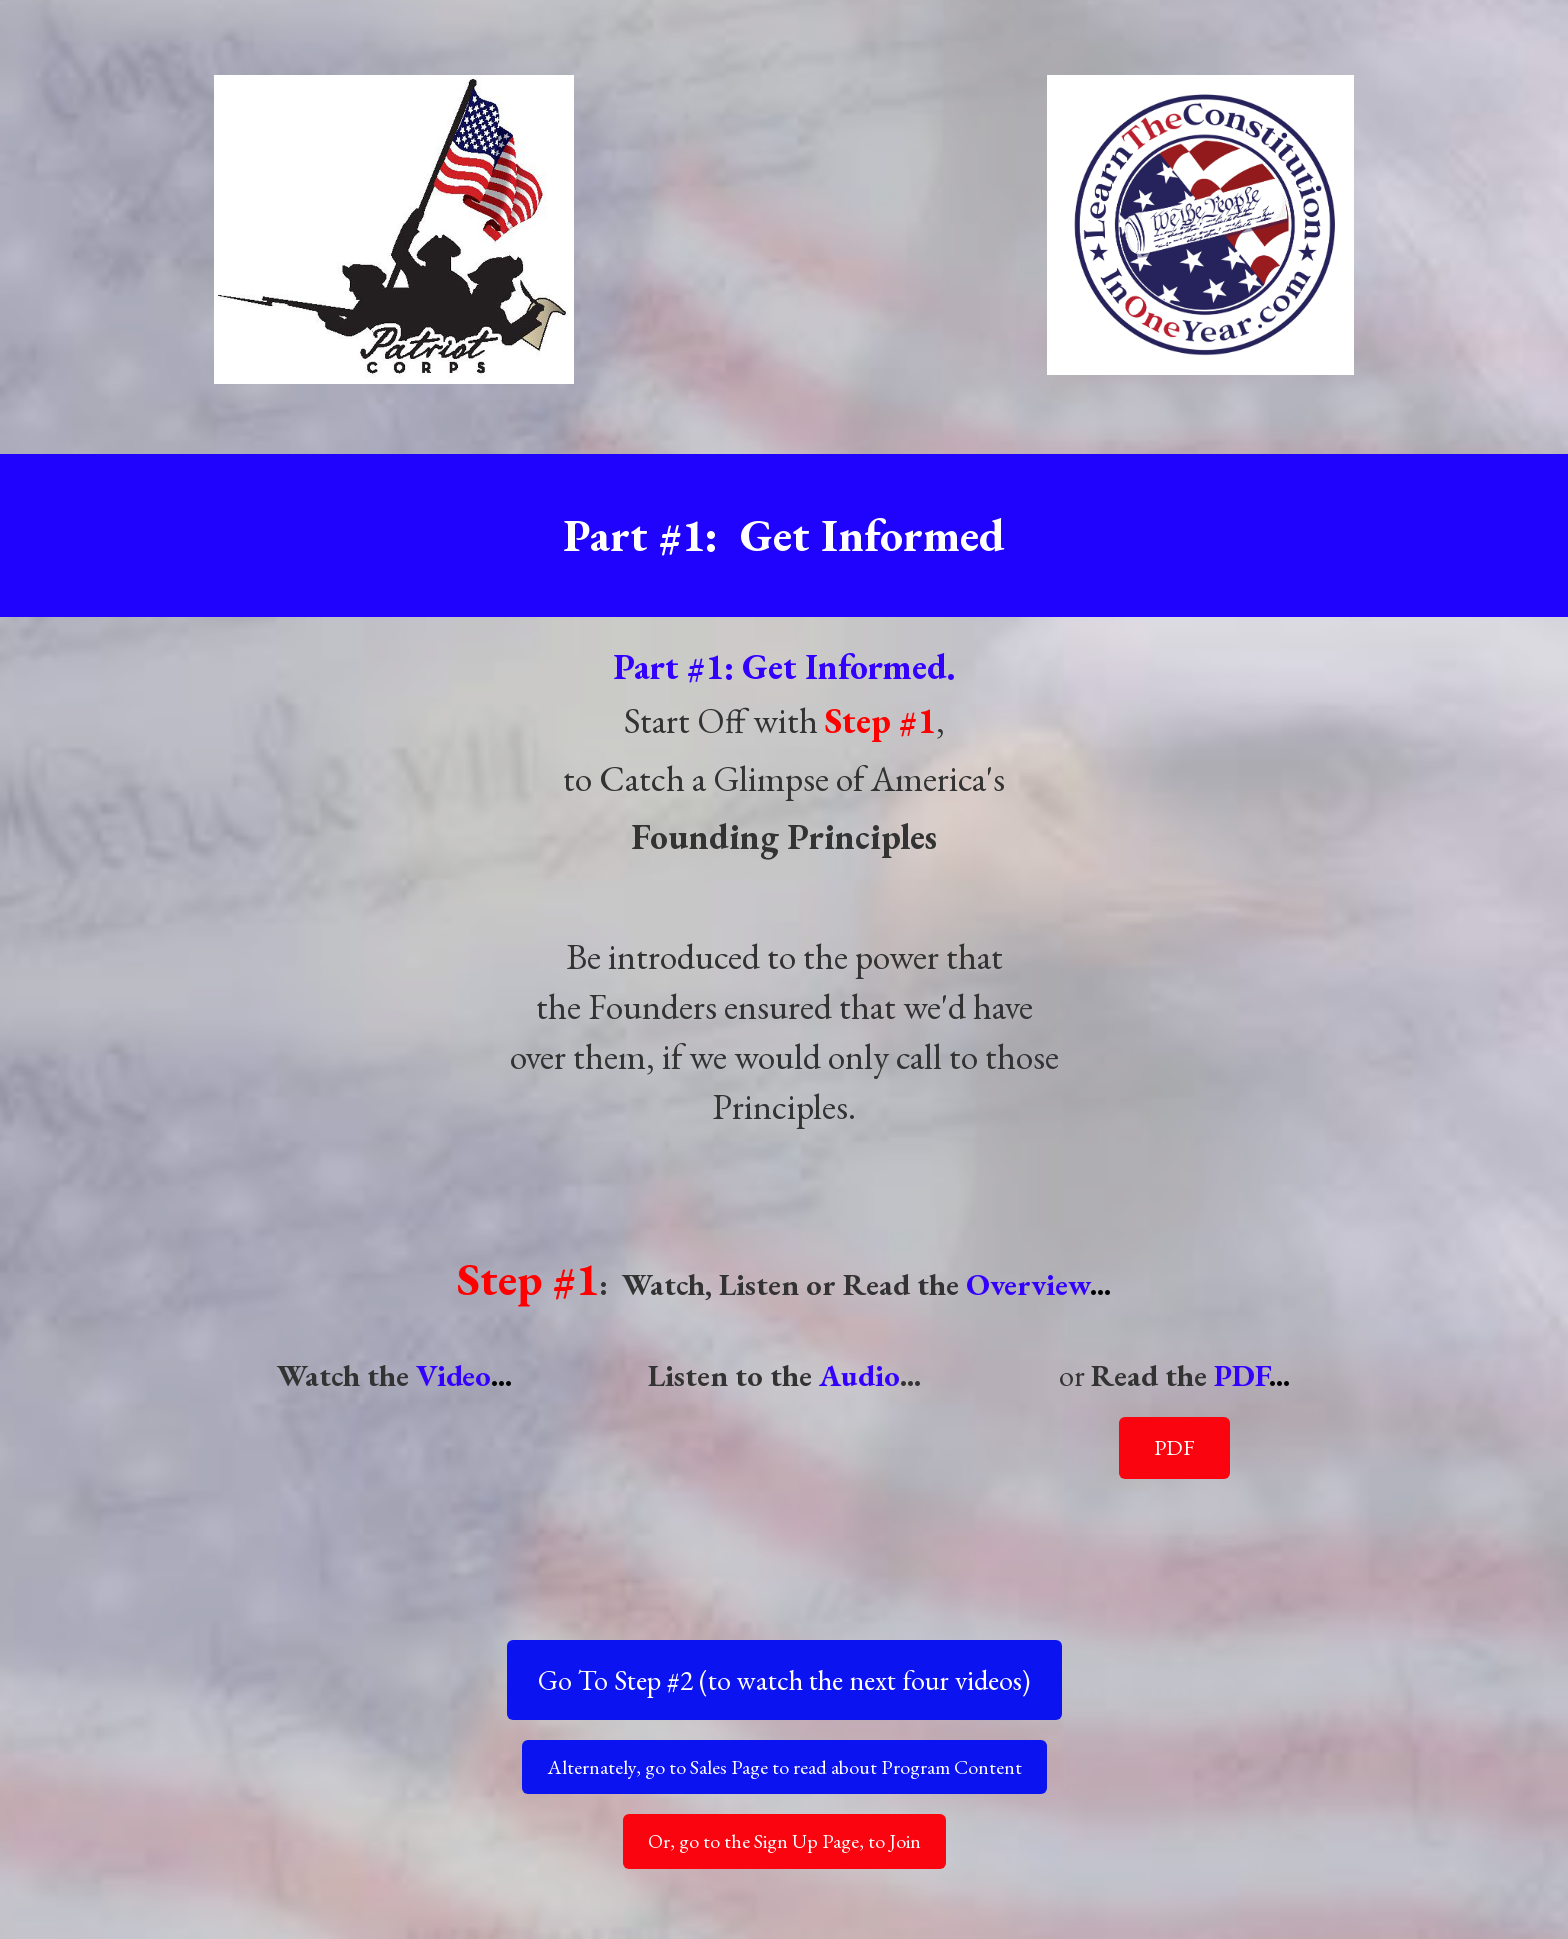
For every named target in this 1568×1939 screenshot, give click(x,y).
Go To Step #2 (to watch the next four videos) (784, 1680)
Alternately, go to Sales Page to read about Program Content (784, 1767)
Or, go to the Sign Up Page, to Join (784, 1841)
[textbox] (784, 1057)
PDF (1174, 1447)
